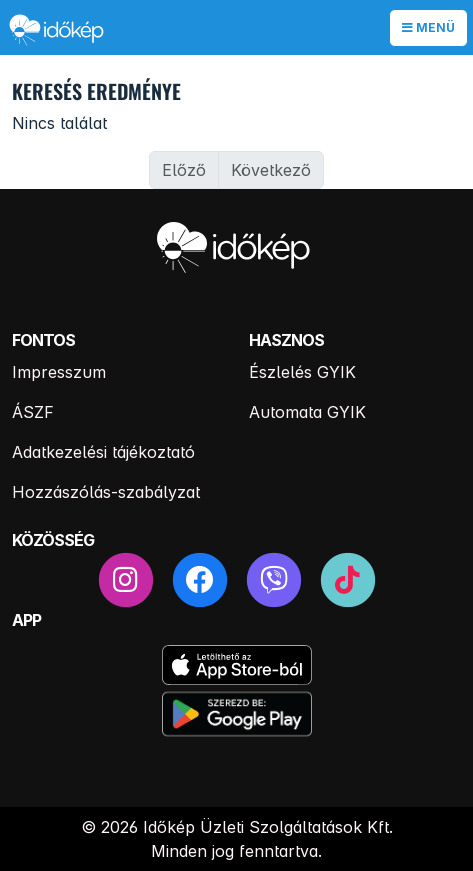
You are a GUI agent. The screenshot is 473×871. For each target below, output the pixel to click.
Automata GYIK (307, 412)
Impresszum (59, 372)
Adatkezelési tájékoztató (103, 452)
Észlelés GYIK (302, 372)
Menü (428, 27)
